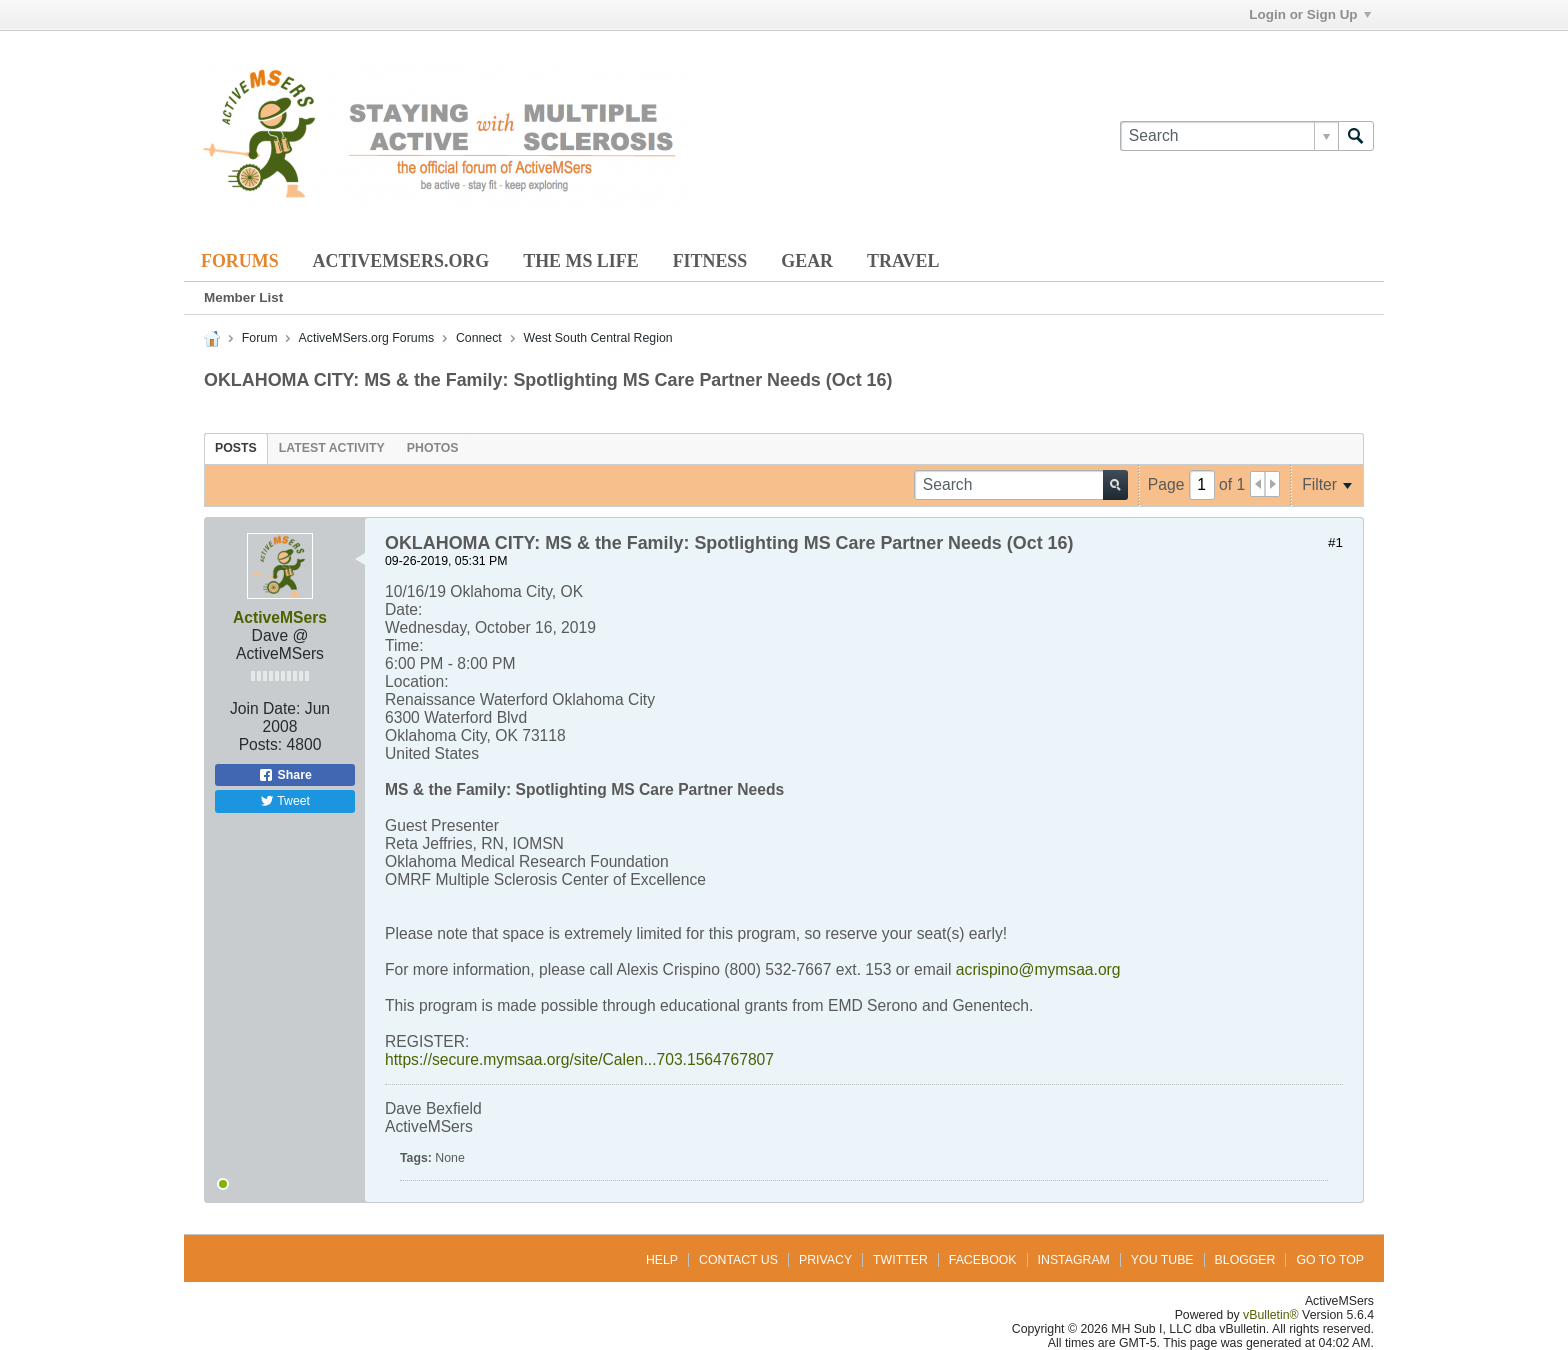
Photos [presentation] (433, 448)
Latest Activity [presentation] (332, 448)
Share (285, 775)
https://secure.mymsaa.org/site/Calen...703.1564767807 (579, 1059)
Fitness (710, 261)
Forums (240, 261)
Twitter (900, 1260)
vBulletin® (1271, 1315)
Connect (479, 338)
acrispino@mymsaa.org (1038, 969)
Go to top (1330, 1260)
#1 (1335, 542)
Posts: (261, 744)
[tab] (236, 448)
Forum (260, 338)
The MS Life (580, 261)
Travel (903, 261)
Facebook (983, 1260)
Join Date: (265, 708)
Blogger (1245, 1260)
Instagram (1074, 1260)
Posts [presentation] (236, 448)
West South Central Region (598, 338)
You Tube (1162, 1260)
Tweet (285, 801)
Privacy (825, 1260)
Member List (243, 297)
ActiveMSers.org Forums (366, 338)
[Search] (1229, 136)
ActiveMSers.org (401, 261)
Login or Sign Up (1309, 14)
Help (662, 1260)
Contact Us (738, 1260)
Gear (807, 261)
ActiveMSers (280, 617)
